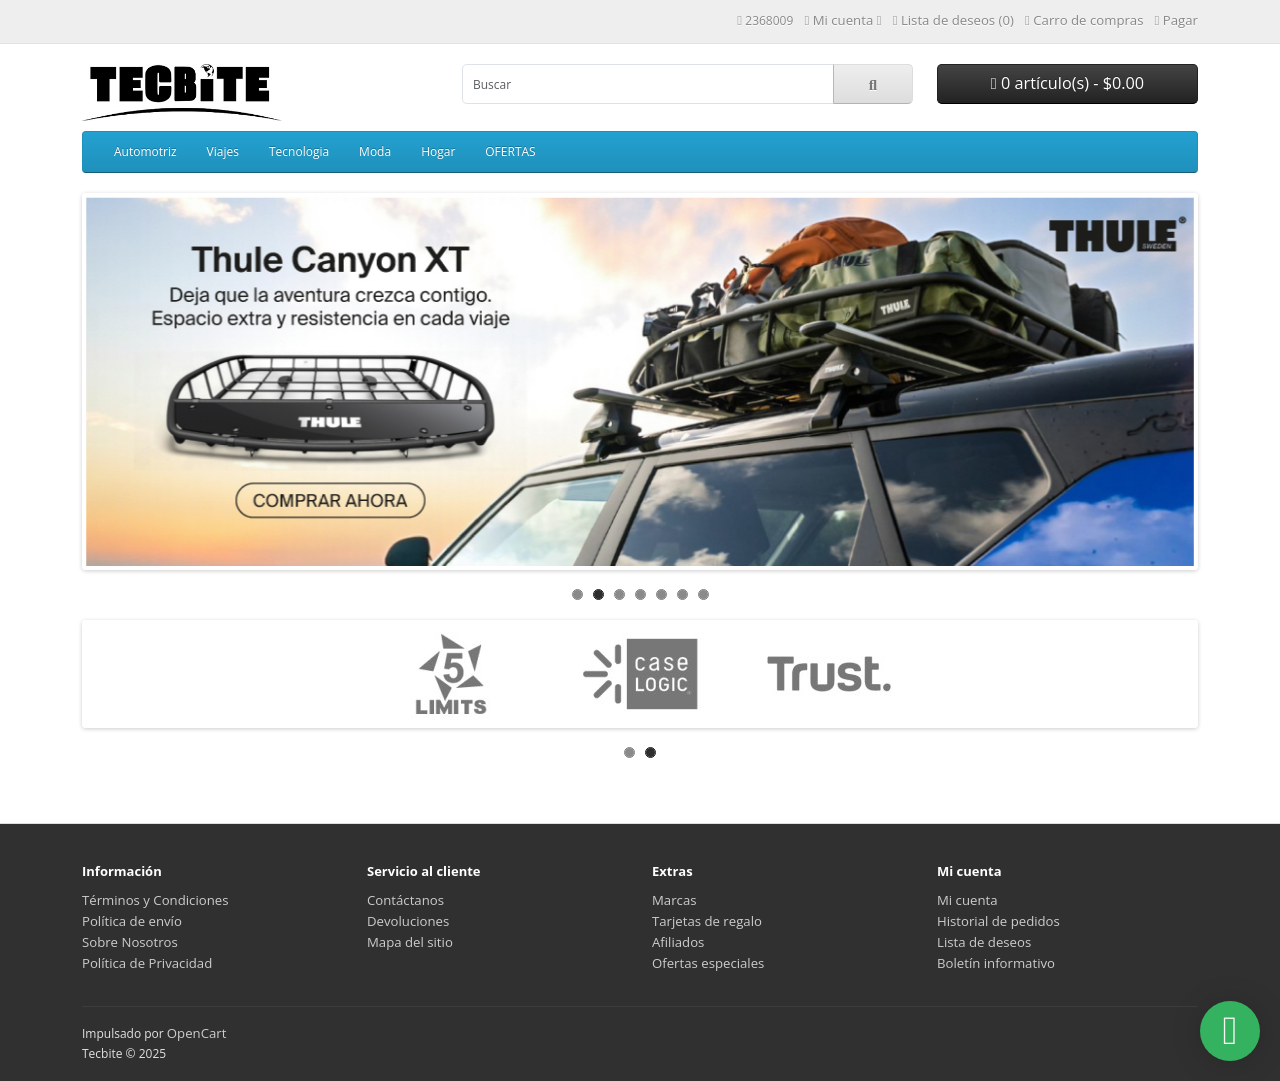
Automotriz (145, 151)
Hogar (438, 151)
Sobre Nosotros (130, 942)
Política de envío (132, 921)
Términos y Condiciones (155, 900)
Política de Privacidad (147, 963)
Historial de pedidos (998, 921)
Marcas (674, 900)
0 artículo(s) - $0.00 (1067, 83)
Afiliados (678, 942)
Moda (375, 151)
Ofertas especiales (708, 963)
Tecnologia (299, 151)
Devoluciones (408, 921)
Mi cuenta (967, 900)
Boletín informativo (996, 963)
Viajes (223, 151)
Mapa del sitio (410, 942)
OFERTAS (510, 151)
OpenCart (197, 1033)
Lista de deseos (984, 942)
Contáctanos (405, 900)
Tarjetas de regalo (707, 921)
